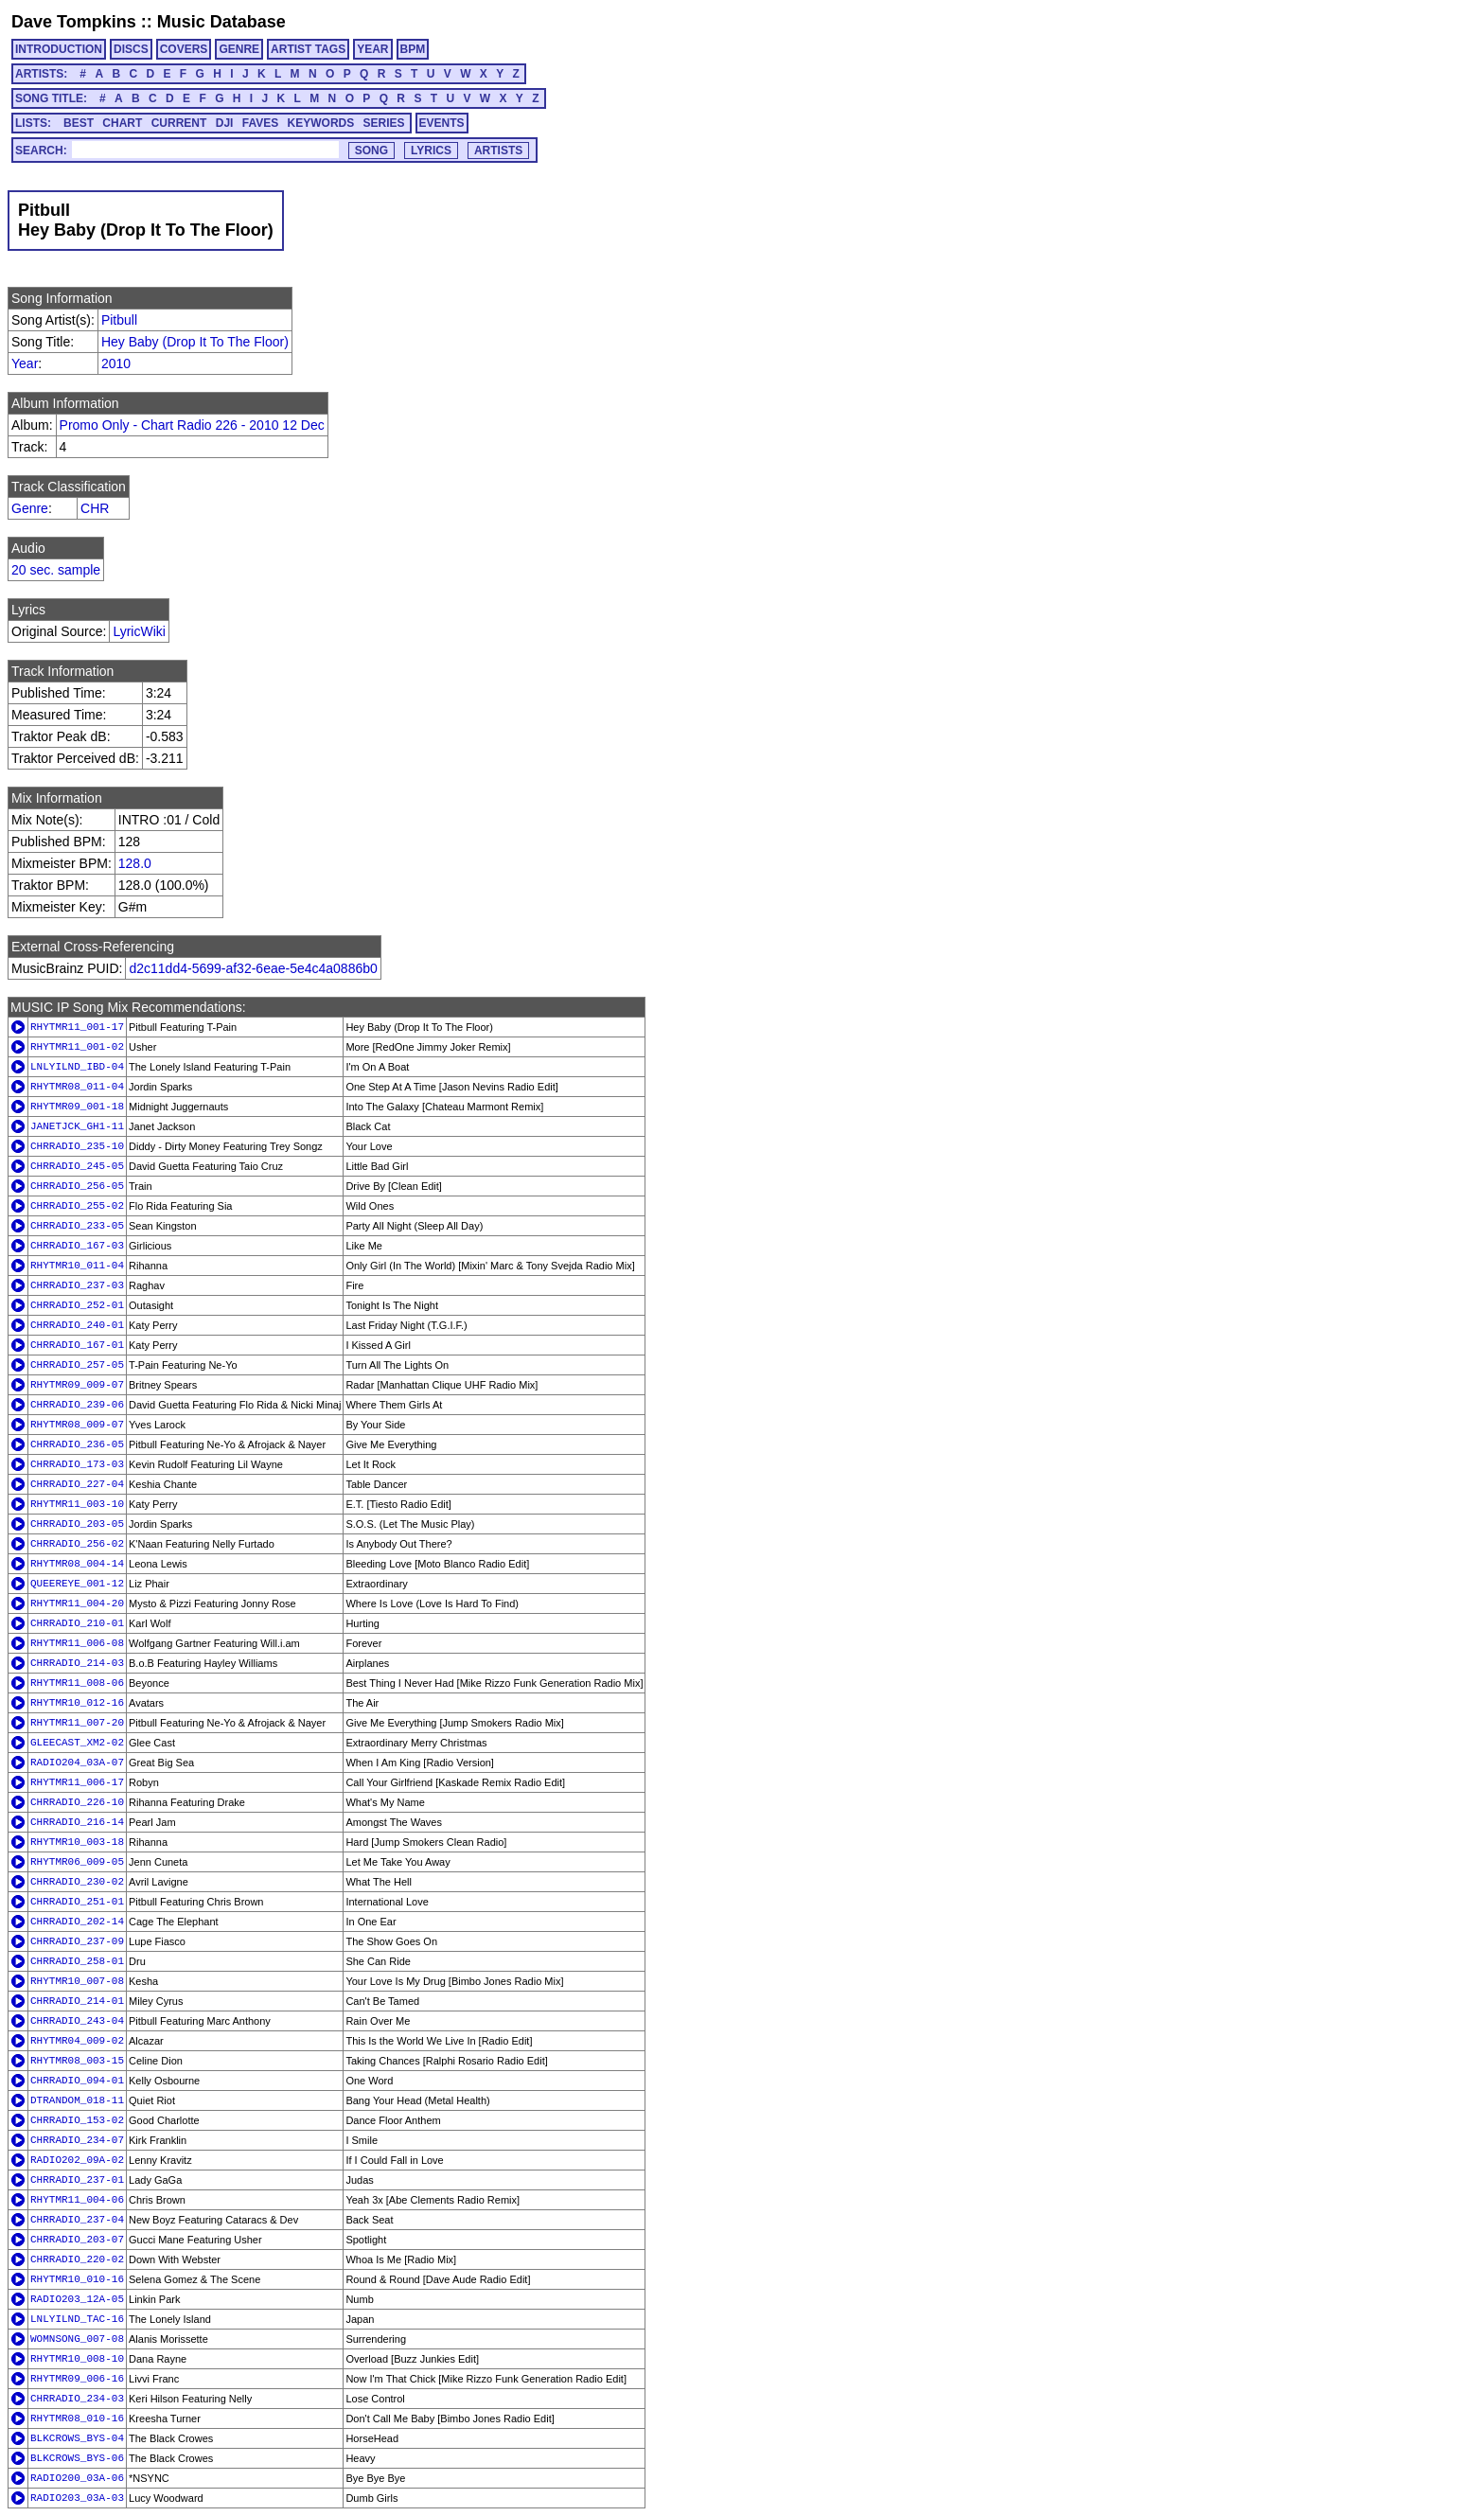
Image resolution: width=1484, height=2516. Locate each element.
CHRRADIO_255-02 (77, 1206)
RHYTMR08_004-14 (77, 1563)
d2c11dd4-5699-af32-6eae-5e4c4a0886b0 (253, 968)
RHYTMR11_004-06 (77, 2200)
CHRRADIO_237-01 (77, 2180)
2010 (116, 363)
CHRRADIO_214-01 (77, 2001)
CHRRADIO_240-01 (77, 1325)
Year (24, 363)
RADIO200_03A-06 (77, 2478)
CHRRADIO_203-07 (77, 2239)
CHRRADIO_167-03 (77, 1245)
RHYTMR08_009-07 (77, 1424)
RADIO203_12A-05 (77, 2299)
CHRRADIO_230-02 (77, 1881)
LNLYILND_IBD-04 (77, 1066)
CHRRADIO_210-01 (77, 1623)
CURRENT (179, 123)
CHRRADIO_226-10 (77, 1802)
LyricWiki (139, 631)
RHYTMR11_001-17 (77, 1027)
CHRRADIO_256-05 (77, 1186)
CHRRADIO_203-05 (77, 1524)
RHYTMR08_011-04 (77, 1086)
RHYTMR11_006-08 (77, 1643)
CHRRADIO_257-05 (77, 1365)
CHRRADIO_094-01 (77, 2080)
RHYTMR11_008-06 (77, 1683)
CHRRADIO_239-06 (77, 1404)
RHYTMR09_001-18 (77, 1106)
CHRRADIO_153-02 (77, 2120)
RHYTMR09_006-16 (77, 2378)
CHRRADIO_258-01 (77, 1961)
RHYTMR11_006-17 (77, 1782)
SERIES (384, 123)
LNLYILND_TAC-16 (77, 2319)
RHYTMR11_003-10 (77, 1504)
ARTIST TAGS (308, 49)
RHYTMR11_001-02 (77, 1047)
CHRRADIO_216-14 (77, 1822)
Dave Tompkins (73, 21)
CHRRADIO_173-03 (77, 1464)
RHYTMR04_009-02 (77, 2040)
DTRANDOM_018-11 (77, 2100)
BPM (413, 49)
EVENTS (442, 123)
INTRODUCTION (58, 49)
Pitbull (119, 320)
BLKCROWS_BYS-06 (77, 2458)
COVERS (184, 49)
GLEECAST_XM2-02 (77, 1742)
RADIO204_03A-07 (77, 1762)
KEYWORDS (321, 123)
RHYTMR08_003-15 (77, 2060)
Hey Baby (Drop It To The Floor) (195, 341)
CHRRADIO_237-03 (77, 1285)
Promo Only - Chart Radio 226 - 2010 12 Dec (192, 425)
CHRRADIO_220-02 (77, 2259)
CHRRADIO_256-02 (77, 1544)
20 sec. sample (55, 569)
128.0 (134, 863)
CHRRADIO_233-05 (77, 1225)
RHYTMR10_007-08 (77, 1981)
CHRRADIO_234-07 (77, 2140)
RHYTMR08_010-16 (77, 2418)
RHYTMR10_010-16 (77, 2279)
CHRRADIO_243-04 (77, 2021)
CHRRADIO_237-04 (77, 2219)
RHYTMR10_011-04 (77, 1265)
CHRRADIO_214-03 (77, 1663)
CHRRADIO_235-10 (77, 1146)
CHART (122, 123)
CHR (94, 508)
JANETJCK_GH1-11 (77, 1126)
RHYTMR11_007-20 (77, 1722)
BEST (78, 123)
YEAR (372, 49)
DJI (225, 123)
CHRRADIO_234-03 (77, 2398)
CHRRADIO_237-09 (77, 1941)
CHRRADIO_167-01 (77, 1345)
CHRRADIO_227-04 (77, 1484)
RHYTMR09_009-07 (77, 1385)
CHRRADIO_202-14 (77, 1921)
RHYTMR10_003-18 (77, 1842)
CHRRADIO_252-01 (77, 1305)
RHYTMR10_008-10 (77, 2359)
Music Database (221, 21)
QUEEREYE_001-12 (77, 1583)
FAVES (260, 123)
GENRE (239, 49)
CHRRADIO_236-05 (77, 1444)
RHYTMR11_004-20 (77, 1603)
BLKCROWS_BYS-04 (77, 2438)
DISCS (131, 49)
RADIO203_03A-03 (77, 2498)
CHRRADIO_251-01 (77, 1901)
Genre (29, 508)
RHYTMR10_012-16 (77, 1703)
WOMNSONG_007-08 (77, 2339)
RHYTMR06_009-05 (77, 1862)
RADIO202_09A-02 (77, 2160)
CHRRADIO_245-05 (77, 1166)
